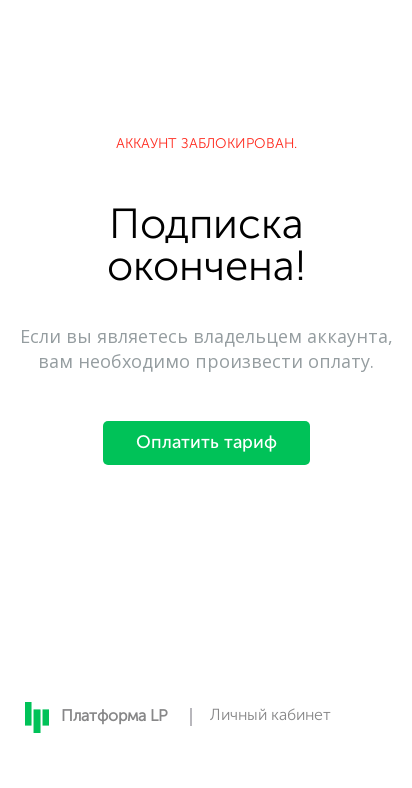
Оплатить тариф (206, 443)
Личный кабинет (270, 716)
